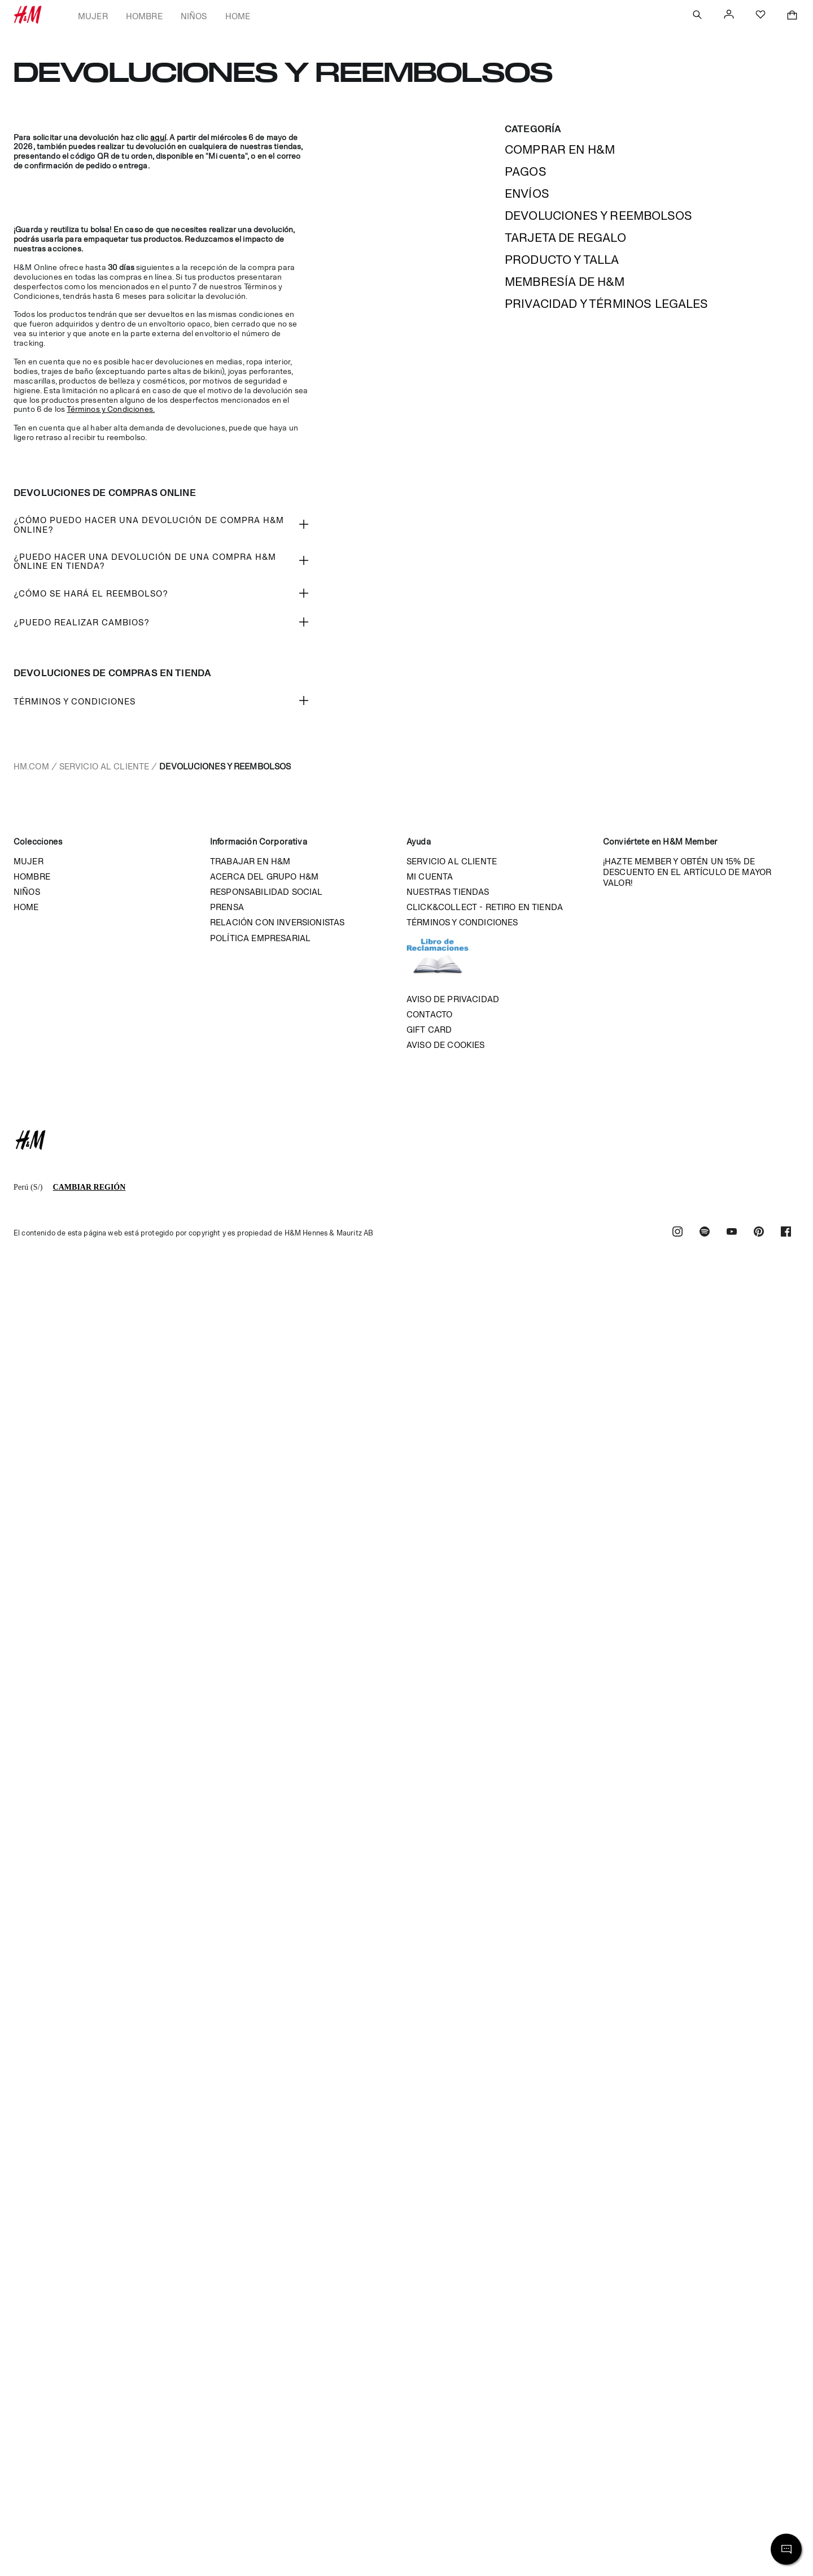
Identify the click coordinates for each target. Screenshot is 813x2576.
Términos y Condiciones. (111, 409)
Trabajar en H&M (250, 861)
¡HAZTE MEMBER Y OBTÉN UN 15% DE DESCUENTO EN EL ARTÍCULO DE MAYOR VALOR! (687, 871)
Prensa (227, 907)
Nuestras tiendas (447, 892)
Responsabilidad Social (266, 892)
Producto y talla (562, 259)
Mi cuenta (429, 876)
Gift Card (429, 1029)
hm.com (31, 766)
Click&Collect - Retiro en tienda (484, 907)
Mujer (93, 16)
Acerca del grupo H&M (264, 876)
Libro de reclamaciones (448, 961)
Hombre (144, 16)
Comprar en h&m (560, 149)
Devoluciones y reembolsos (598, 215)
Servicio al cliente (104, 766)
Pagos (526, 171)
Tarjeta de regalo (565, 237)
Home (238, 16)
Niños (194, 16)
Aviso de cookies (445, 1045)
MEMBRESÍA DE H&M (565, 281)
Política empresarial (260, 938)
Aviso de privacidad (452, 999)
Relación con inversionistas (277, 922)
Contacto (429, 1014)
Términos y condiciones (462, 922)
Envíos (527, 193)
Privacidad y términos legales (607, 303)
